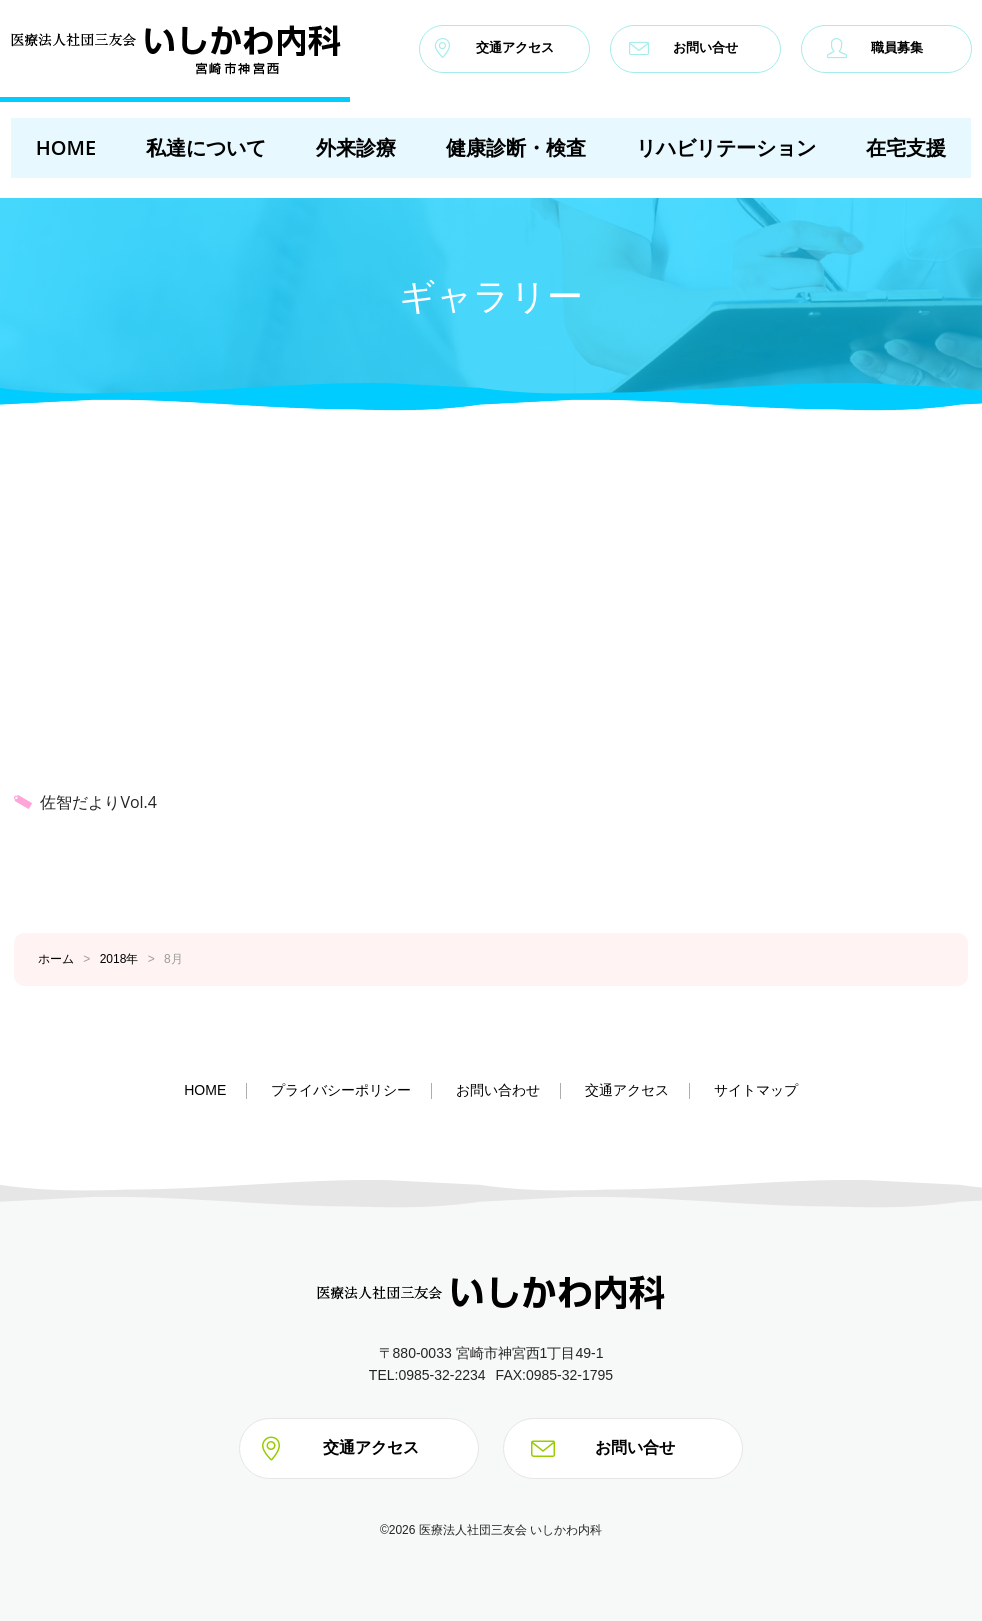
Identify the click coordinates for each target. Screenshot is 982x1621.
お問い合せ (683, 48)
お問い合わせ (498, 1090)
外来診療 (356, 147)
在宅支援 (906, 147)
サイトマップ (756, 1090)
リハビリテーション (726, 147)
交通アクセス (493, 48)
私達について (206, 147)
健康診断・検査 (516, 147)
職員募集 (875, 48)
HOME (66, 147)
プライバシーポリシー (341, 1090)
